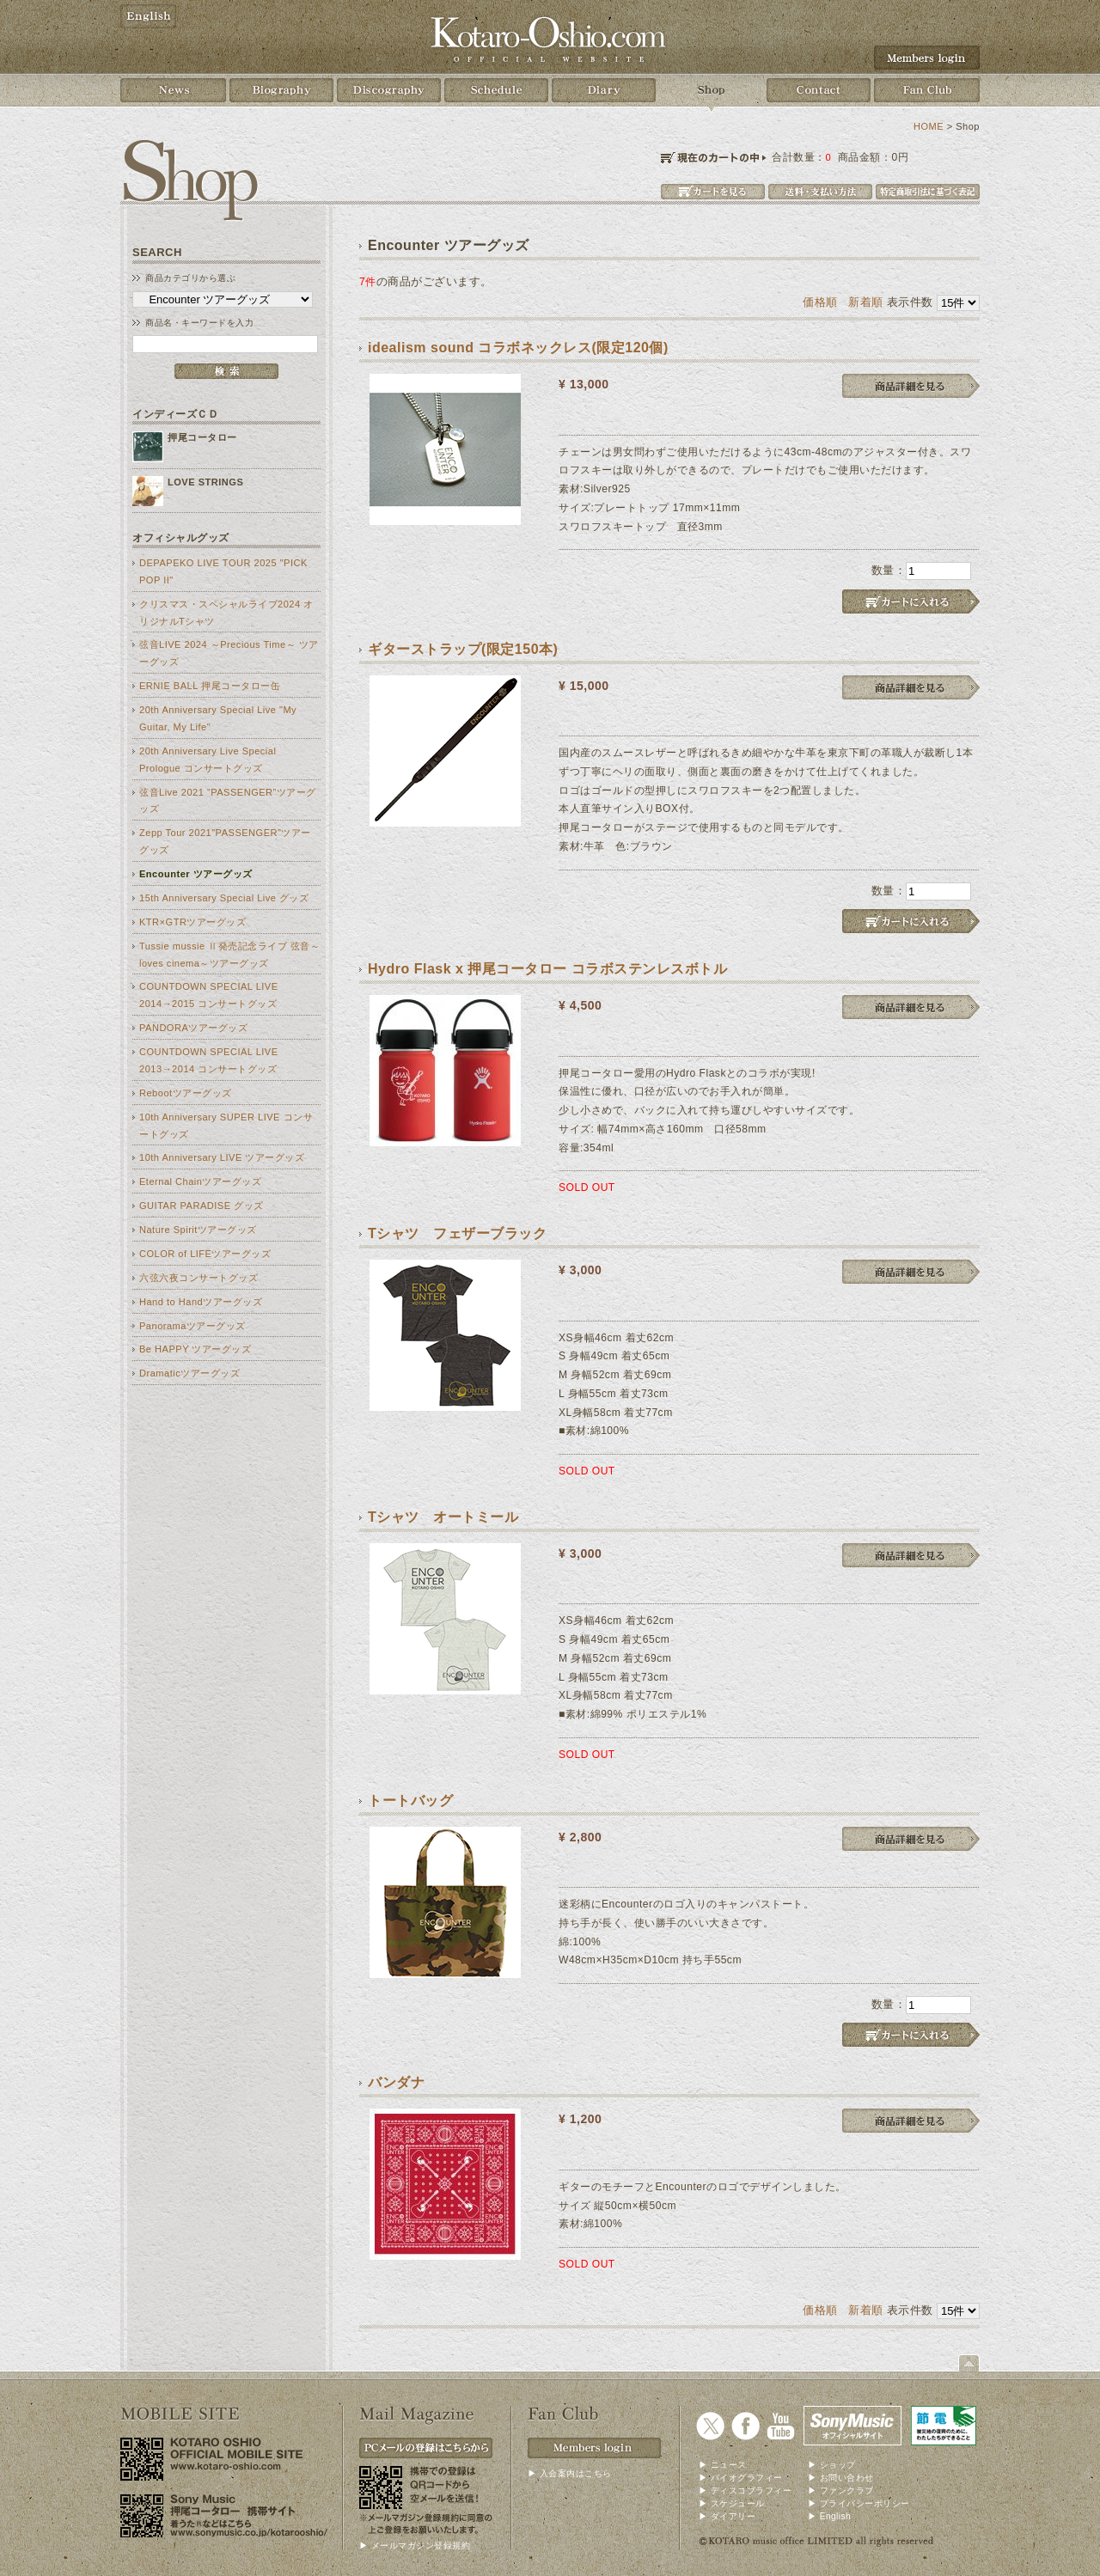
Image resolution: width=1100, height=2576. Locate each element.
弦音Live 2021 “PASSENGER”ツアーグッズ (227, 801)
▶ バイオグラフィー (741, 2477)
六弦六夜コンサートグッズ (198, 1278)
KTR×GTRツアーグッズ (192, 922)
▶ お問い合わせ (841, 2477)
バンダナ (396, 2082)
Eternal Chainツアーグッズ (200, 1181)
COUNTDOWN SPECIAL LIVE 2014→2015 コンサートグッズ (208, 995)
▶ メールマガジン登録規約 (414, 2545)
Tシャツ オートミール (443, 1517)
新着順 (865, 302)
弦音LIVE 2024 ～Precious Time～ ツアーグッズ (229, 653)
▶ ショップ (832, 2464)
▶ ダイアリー (727, 2516)
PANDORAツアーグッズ (193, 1027)
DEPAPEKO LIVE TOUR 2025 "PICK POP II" (223, 571)
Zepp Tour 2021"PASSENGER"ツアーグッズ (225, 841)
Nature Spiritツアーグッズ (198, 1229)
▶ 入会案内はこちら (570, 2473)
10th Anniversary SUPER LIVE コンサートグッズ (226, 1125)
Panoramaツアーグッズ (192, 1326)
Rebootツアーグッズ (185, 1093)
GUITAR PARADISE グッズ (201, 1205)
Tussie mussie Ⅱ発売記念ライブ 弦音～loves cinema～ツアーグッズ (229, 954)
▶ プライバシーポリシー (859, 2503)
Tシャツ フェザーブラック (457, 1233)
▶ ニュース (723, 2464)
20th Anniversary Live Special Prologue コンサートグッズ (207, 759)
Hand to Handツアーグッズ (200, 1302)
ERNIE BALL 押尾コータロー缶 (209, 686)
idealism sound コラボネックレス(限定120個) (518, 347)
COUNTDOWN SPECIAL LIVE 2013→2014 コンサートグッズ (208, 1060)
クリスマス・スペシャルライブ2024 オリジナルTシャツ (226, 612)
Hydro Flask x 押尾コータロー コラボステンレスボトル (547, 968)
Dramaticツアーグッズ (189, 1373)
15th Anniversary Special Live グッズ (224, 898)
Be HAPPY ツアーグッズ (195, 1349)
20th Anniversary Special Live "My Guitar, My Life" (217, 718)
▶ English (829, 2516)
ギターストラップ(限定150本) (463, 649)
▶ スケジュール (732, 2503)
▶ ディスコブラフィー (745, 2490)
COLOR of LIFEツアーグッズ (205, 1253)
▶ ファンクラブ (841, 2490)
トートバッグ (410, 1800)
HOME (929, 126)
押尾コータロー (202, 437)
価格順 (820, 302)
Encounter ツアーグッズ (196, 874)
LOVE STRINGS (205, 482)
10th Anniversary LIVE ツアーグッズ (221, 1157)
